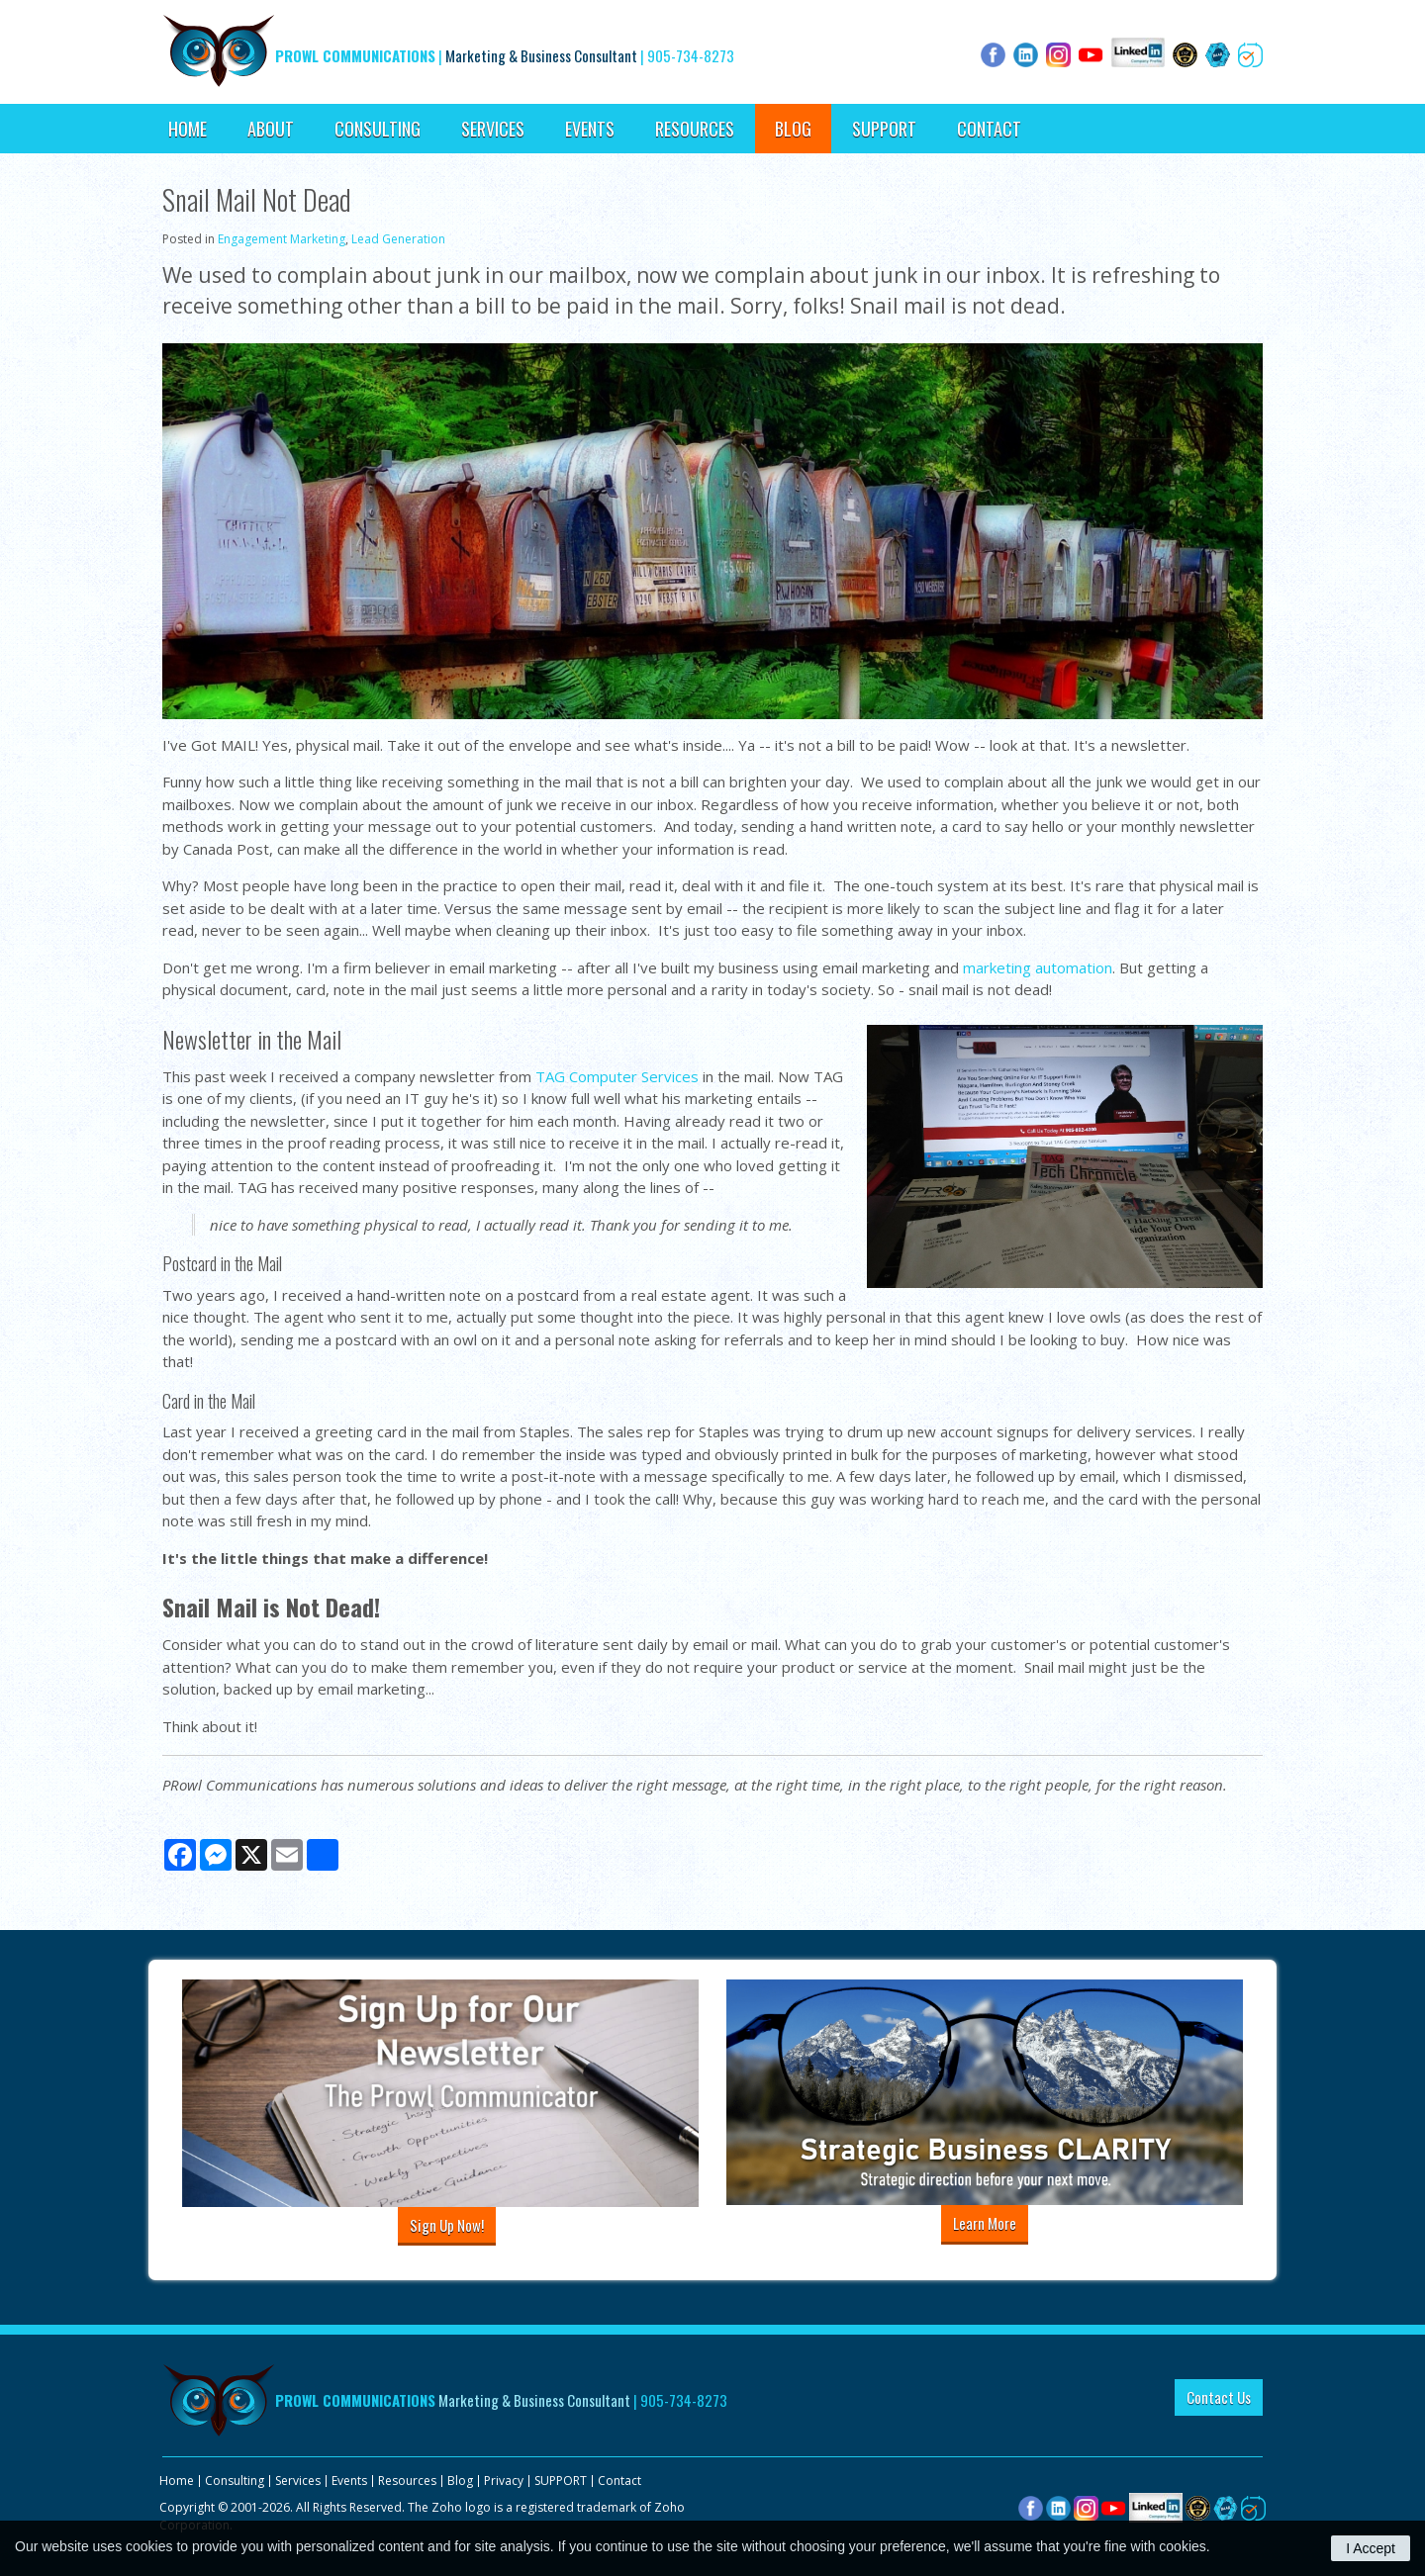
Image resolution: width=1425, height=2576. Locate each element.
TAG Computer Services (617, 1076)
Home (187, 128)
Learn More (984, 2223)
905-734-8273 (690, 55)
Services (492, 128)
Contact (989, 128)
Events (590, 128)
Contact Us (1219, 2397)
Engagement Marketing (281, 238)
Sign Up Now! (447, 2225)
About (270, 128)
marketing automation (1037, 967)
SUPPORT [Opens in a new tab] (884, 128)
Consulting (377, 128)
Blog (793, 128)
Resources (694, 128)
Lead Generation (398, 238)
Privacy (503, 2480)
